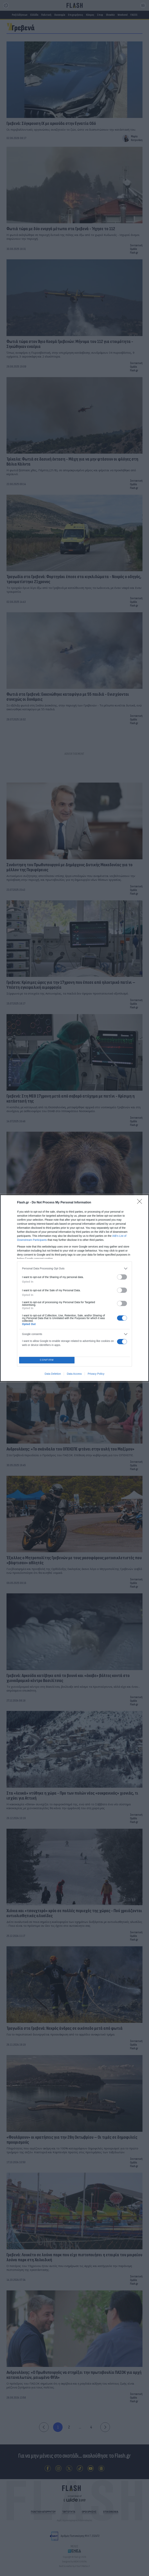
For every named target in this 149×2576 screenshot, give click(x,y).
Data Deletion (53, 1373)
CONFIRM (47, 1360)
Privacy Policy (96, 1373)
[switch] (122, 1277)
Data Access (74, 1373)
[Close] (140, 1202)
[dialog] (74, 1288)
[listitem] (74, 1269)
